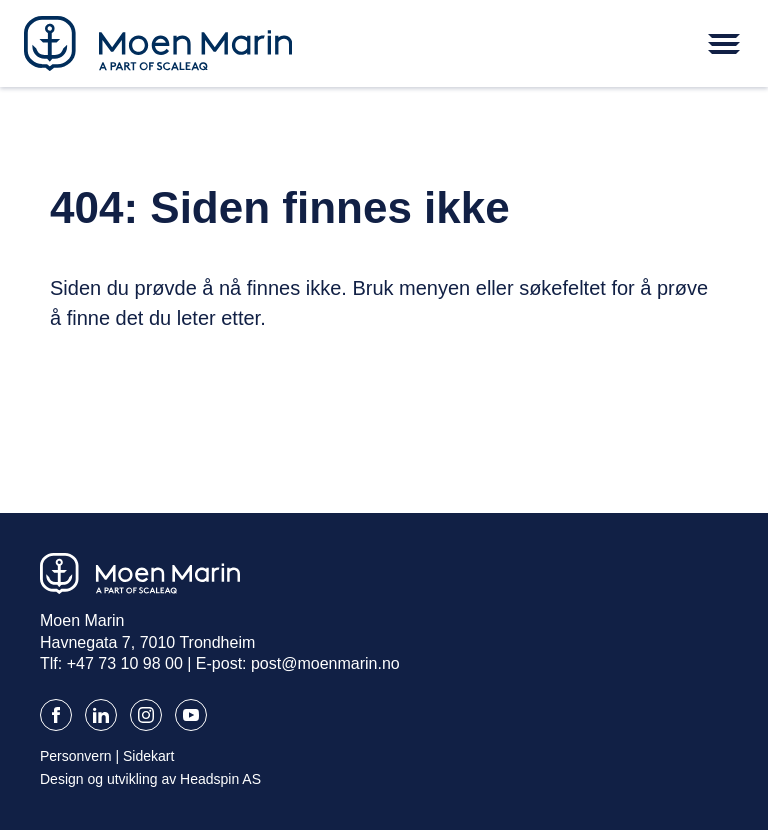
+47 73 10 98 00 (125, 663)
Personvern (76, 756)
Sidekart (148, 756)
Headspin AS (220, 779)
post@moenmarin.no (325, 663)
